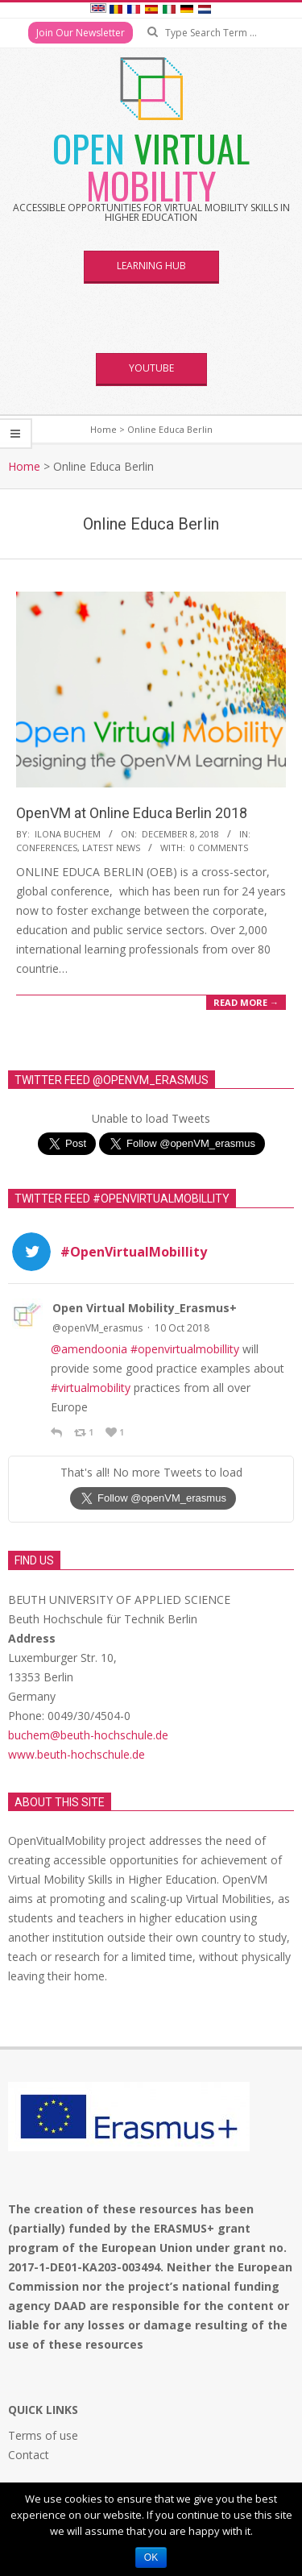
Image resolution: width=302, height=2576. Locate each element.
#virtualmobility (90, 1387)
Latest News (111, 847)
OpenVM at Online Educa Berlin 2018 (131, 812)
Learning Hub (151, 265)
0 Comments (219, 847)
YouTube (151, 368)
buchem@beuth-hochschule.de (88, 1735)
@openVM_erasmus (97, 1328)
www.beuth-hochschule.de (76, 1754)
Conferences (46, 847)
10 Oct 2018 (182, 1328)
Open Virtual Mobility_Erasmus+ (144, 1307)
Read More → (246, 1002)
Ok (151, 2557)
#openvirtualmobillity (184, 1349)
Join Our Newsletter (80, 32)
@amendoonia (89, 1349)
